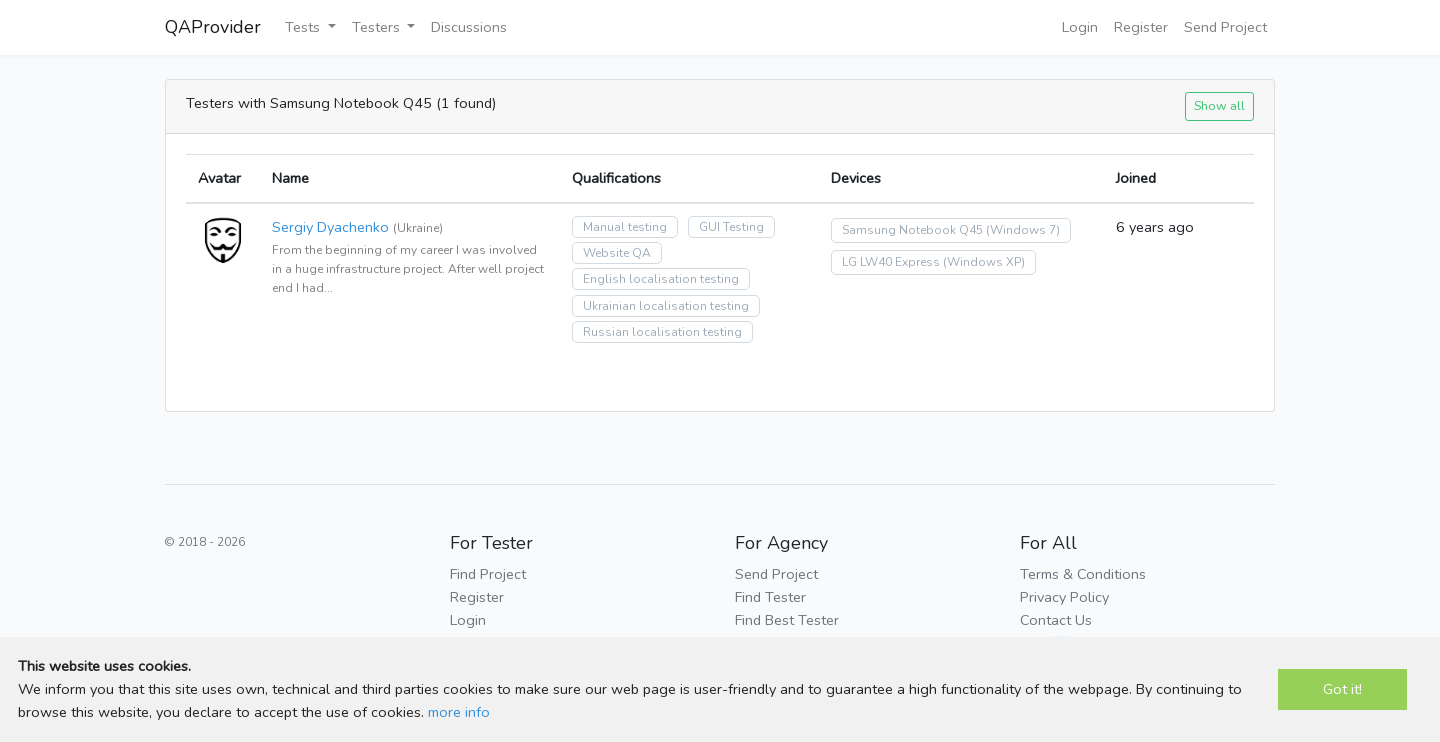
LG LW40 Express (891, 262)
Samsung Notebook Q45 (912, 230)
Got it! (1342, 689)
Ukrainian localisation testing (666, 306)
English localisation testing (661, 279)
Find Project (488, 574)
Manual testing (625, 227)
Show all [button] (1219, 105)
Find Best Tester (787, 620)
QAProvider (213, 27)
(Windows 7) (1023, 230)
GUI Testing (731, 227)
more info (459, 712)
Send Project (1225, 27)
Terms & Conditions (1083, 574)
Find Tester (770, 597)
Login (1080, 27)
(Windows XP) (984, 262)
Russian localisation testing (662, 332)
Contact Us (1056, 620)
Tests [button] (304, 27)
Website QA (617, 253)
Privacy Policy (1064, 597)
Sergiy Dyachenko (330, 227)
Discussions (469, 27)
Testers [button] (378, 27)
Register (1141, 27)
